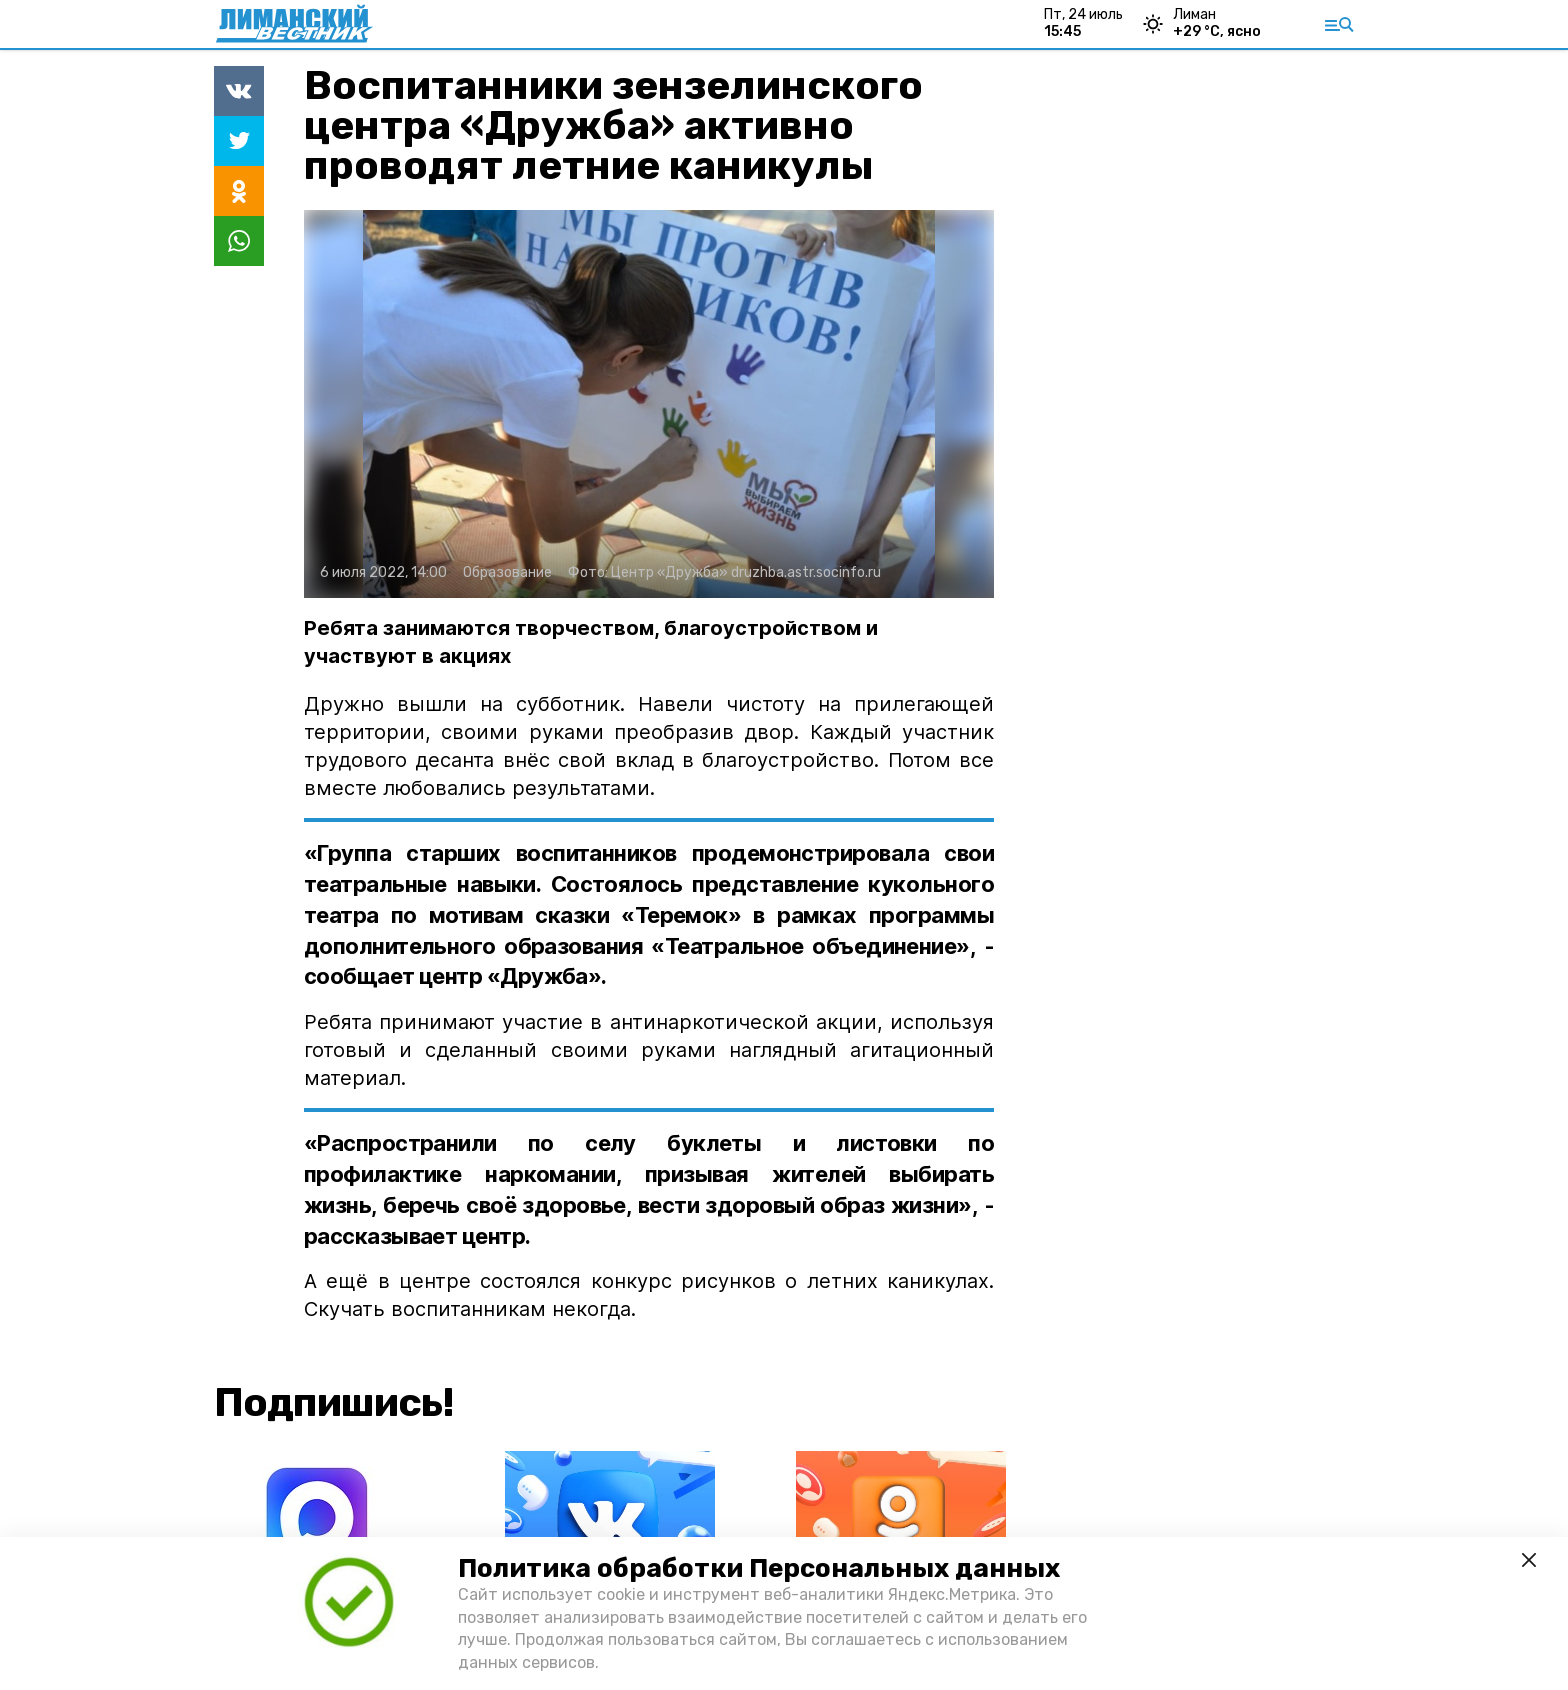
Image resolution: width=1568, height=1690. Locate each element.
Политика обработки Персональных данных (759, 1568)
